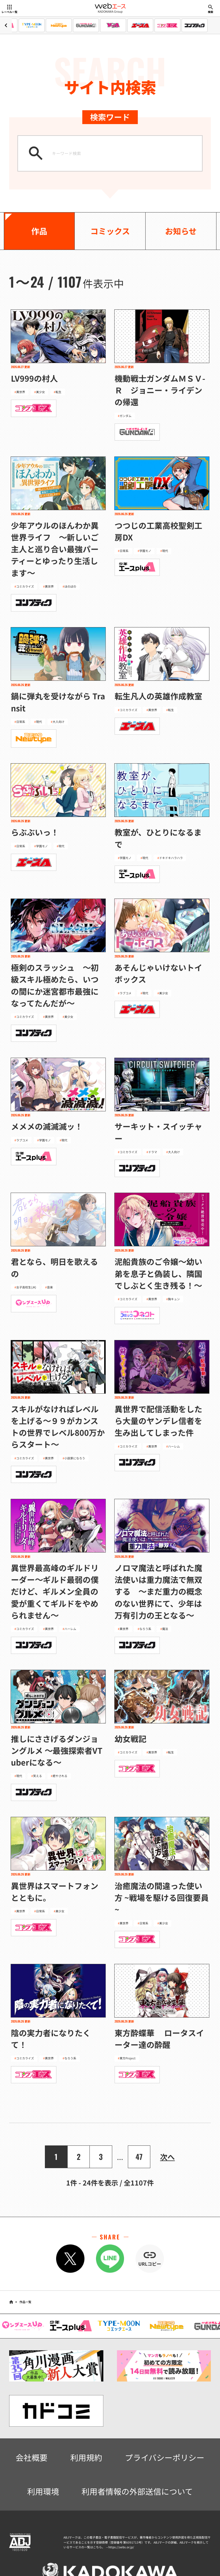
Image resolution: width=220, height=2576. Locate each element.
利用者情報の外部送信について (137, 2491)
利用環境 (43, 2491)
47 (139, 2156)
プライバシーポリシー (164, 2457)
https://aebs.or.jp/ (121, 2547)
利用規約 (86, 2457)
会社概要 (32, 2457)
